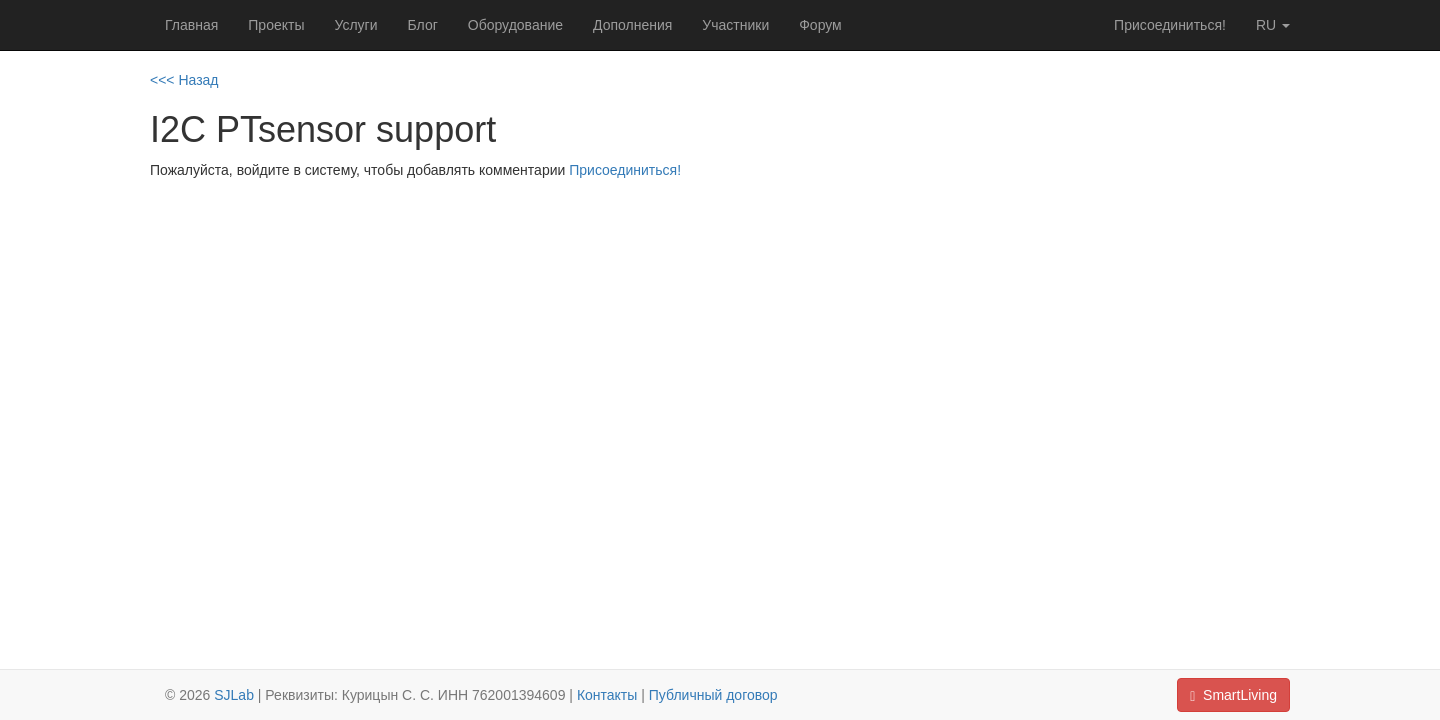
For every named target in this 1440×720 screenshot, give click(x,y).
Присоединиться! (1170, 25)
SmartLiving (1233, 695)
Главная (191, 25)
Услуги (355, 25)
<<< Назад (184, 80)
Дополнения (632, 25)
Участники (735, 25)
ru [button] (1273, 25)
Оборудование (515, 25)
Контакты (607, 695)
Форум (820, 25)
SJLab (234, 695)
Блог (423, 25)
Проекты (276, 25)
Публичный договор (713, 695)
